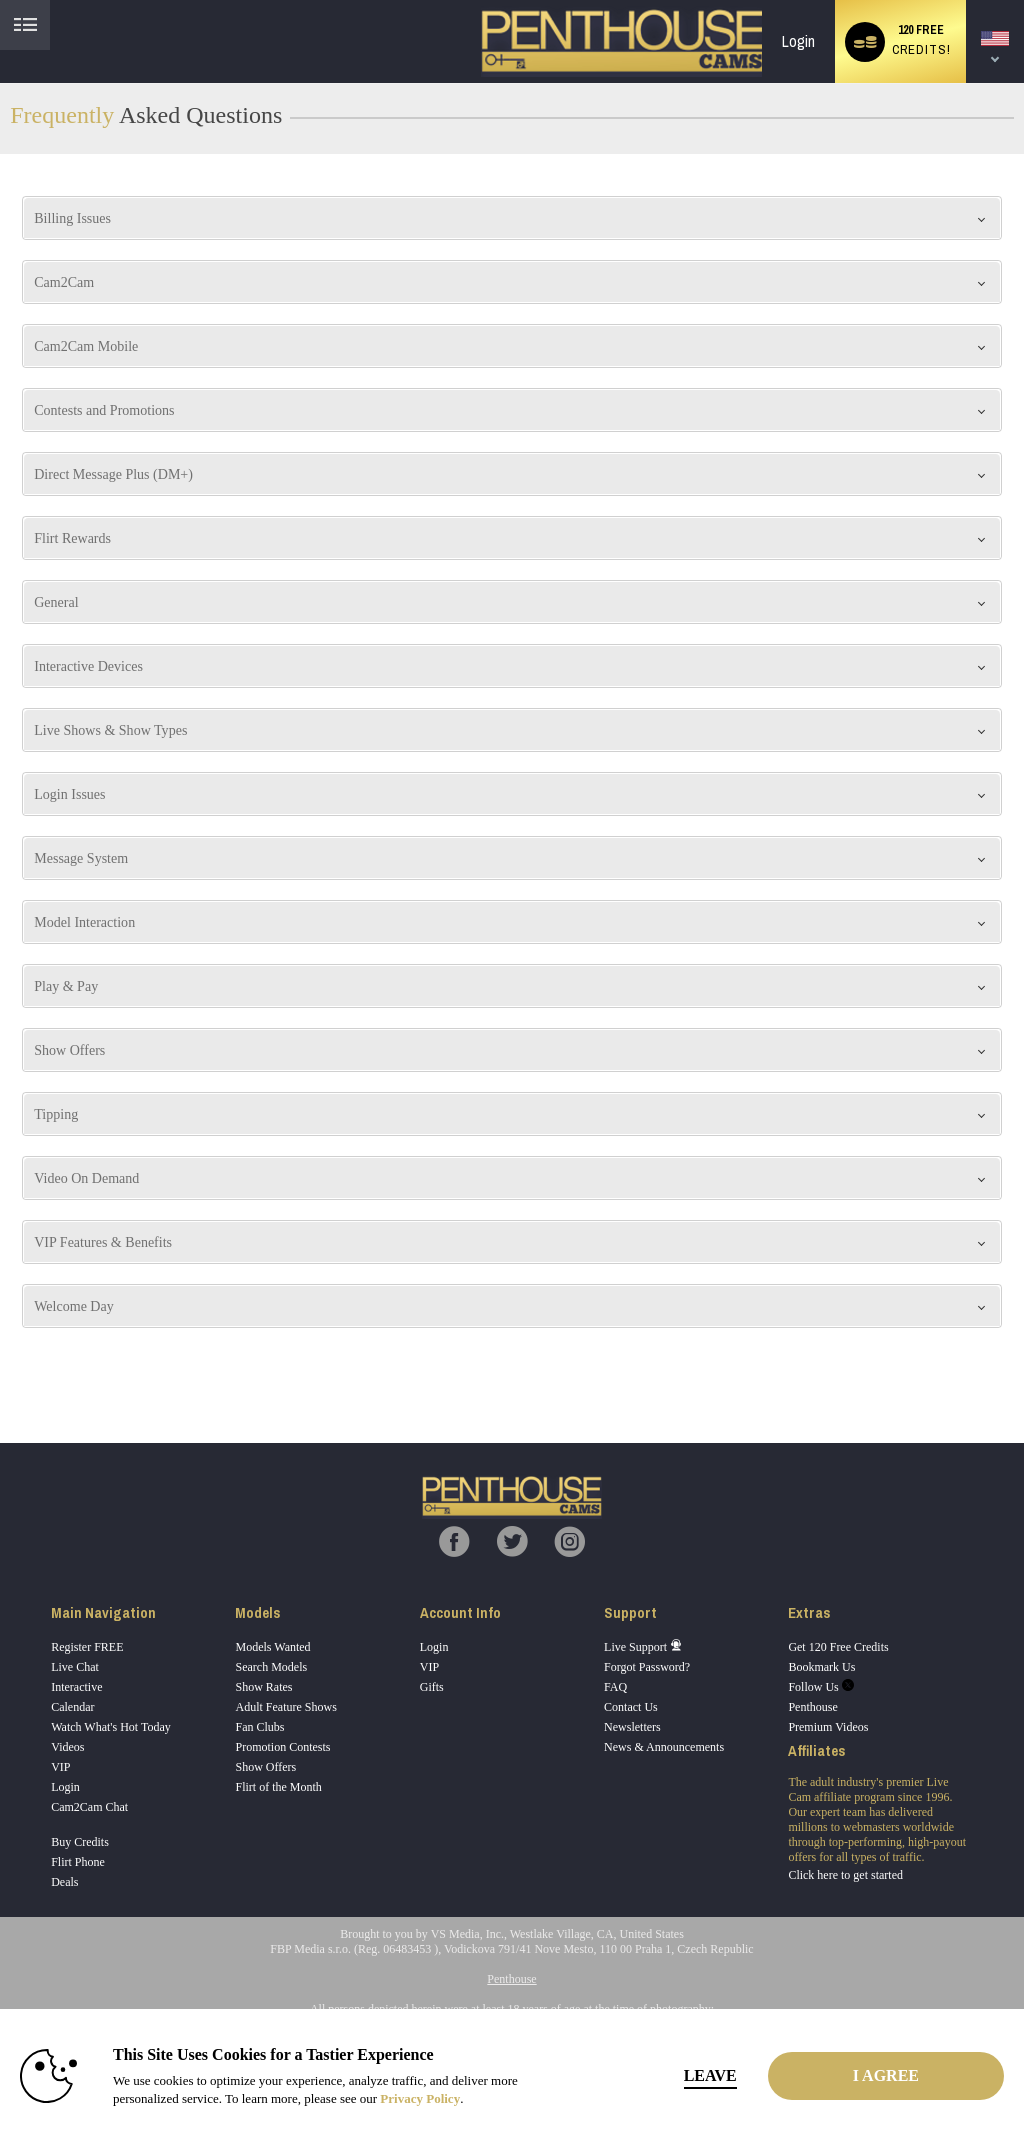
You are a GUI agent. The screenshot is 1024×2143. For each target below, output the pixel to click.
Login (798, 41)
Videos (67, 1747)
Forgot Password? (647, 1667)
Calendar (72, 1707)
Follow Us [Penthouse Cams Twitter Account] (820, 1687)
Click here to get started (845, 1875)
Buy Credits (80, 1842)
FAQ (615, 1687)
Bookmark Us (821, 1667)
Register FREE (87, 1647)
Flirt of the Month (278, 1787)
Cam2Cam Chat (89, 1807)
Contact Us (631, 1707)
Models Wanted (272, 1647)
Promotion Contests (282, 1747)
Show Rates (263, 1687)
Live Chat (75, 1667)
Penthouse (812, 1707)
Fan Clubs (259, 1727)
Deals (64, 1882)
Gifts (432, 1687)
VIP (60, 1767)
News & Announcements (664, 1747)
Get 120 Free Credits (838, 1647)
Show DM (0, 1368)
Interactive (76, 1687)
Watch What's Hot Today (111, 1727)
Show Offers (265, 1767)
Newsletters (632, 1727)
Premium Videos (828, 1727)
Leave (710, 2075)
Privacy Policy (420, 2098)
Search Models (271, 1667)
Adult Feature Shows (285, 1707)
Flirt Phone (78, 1862)
